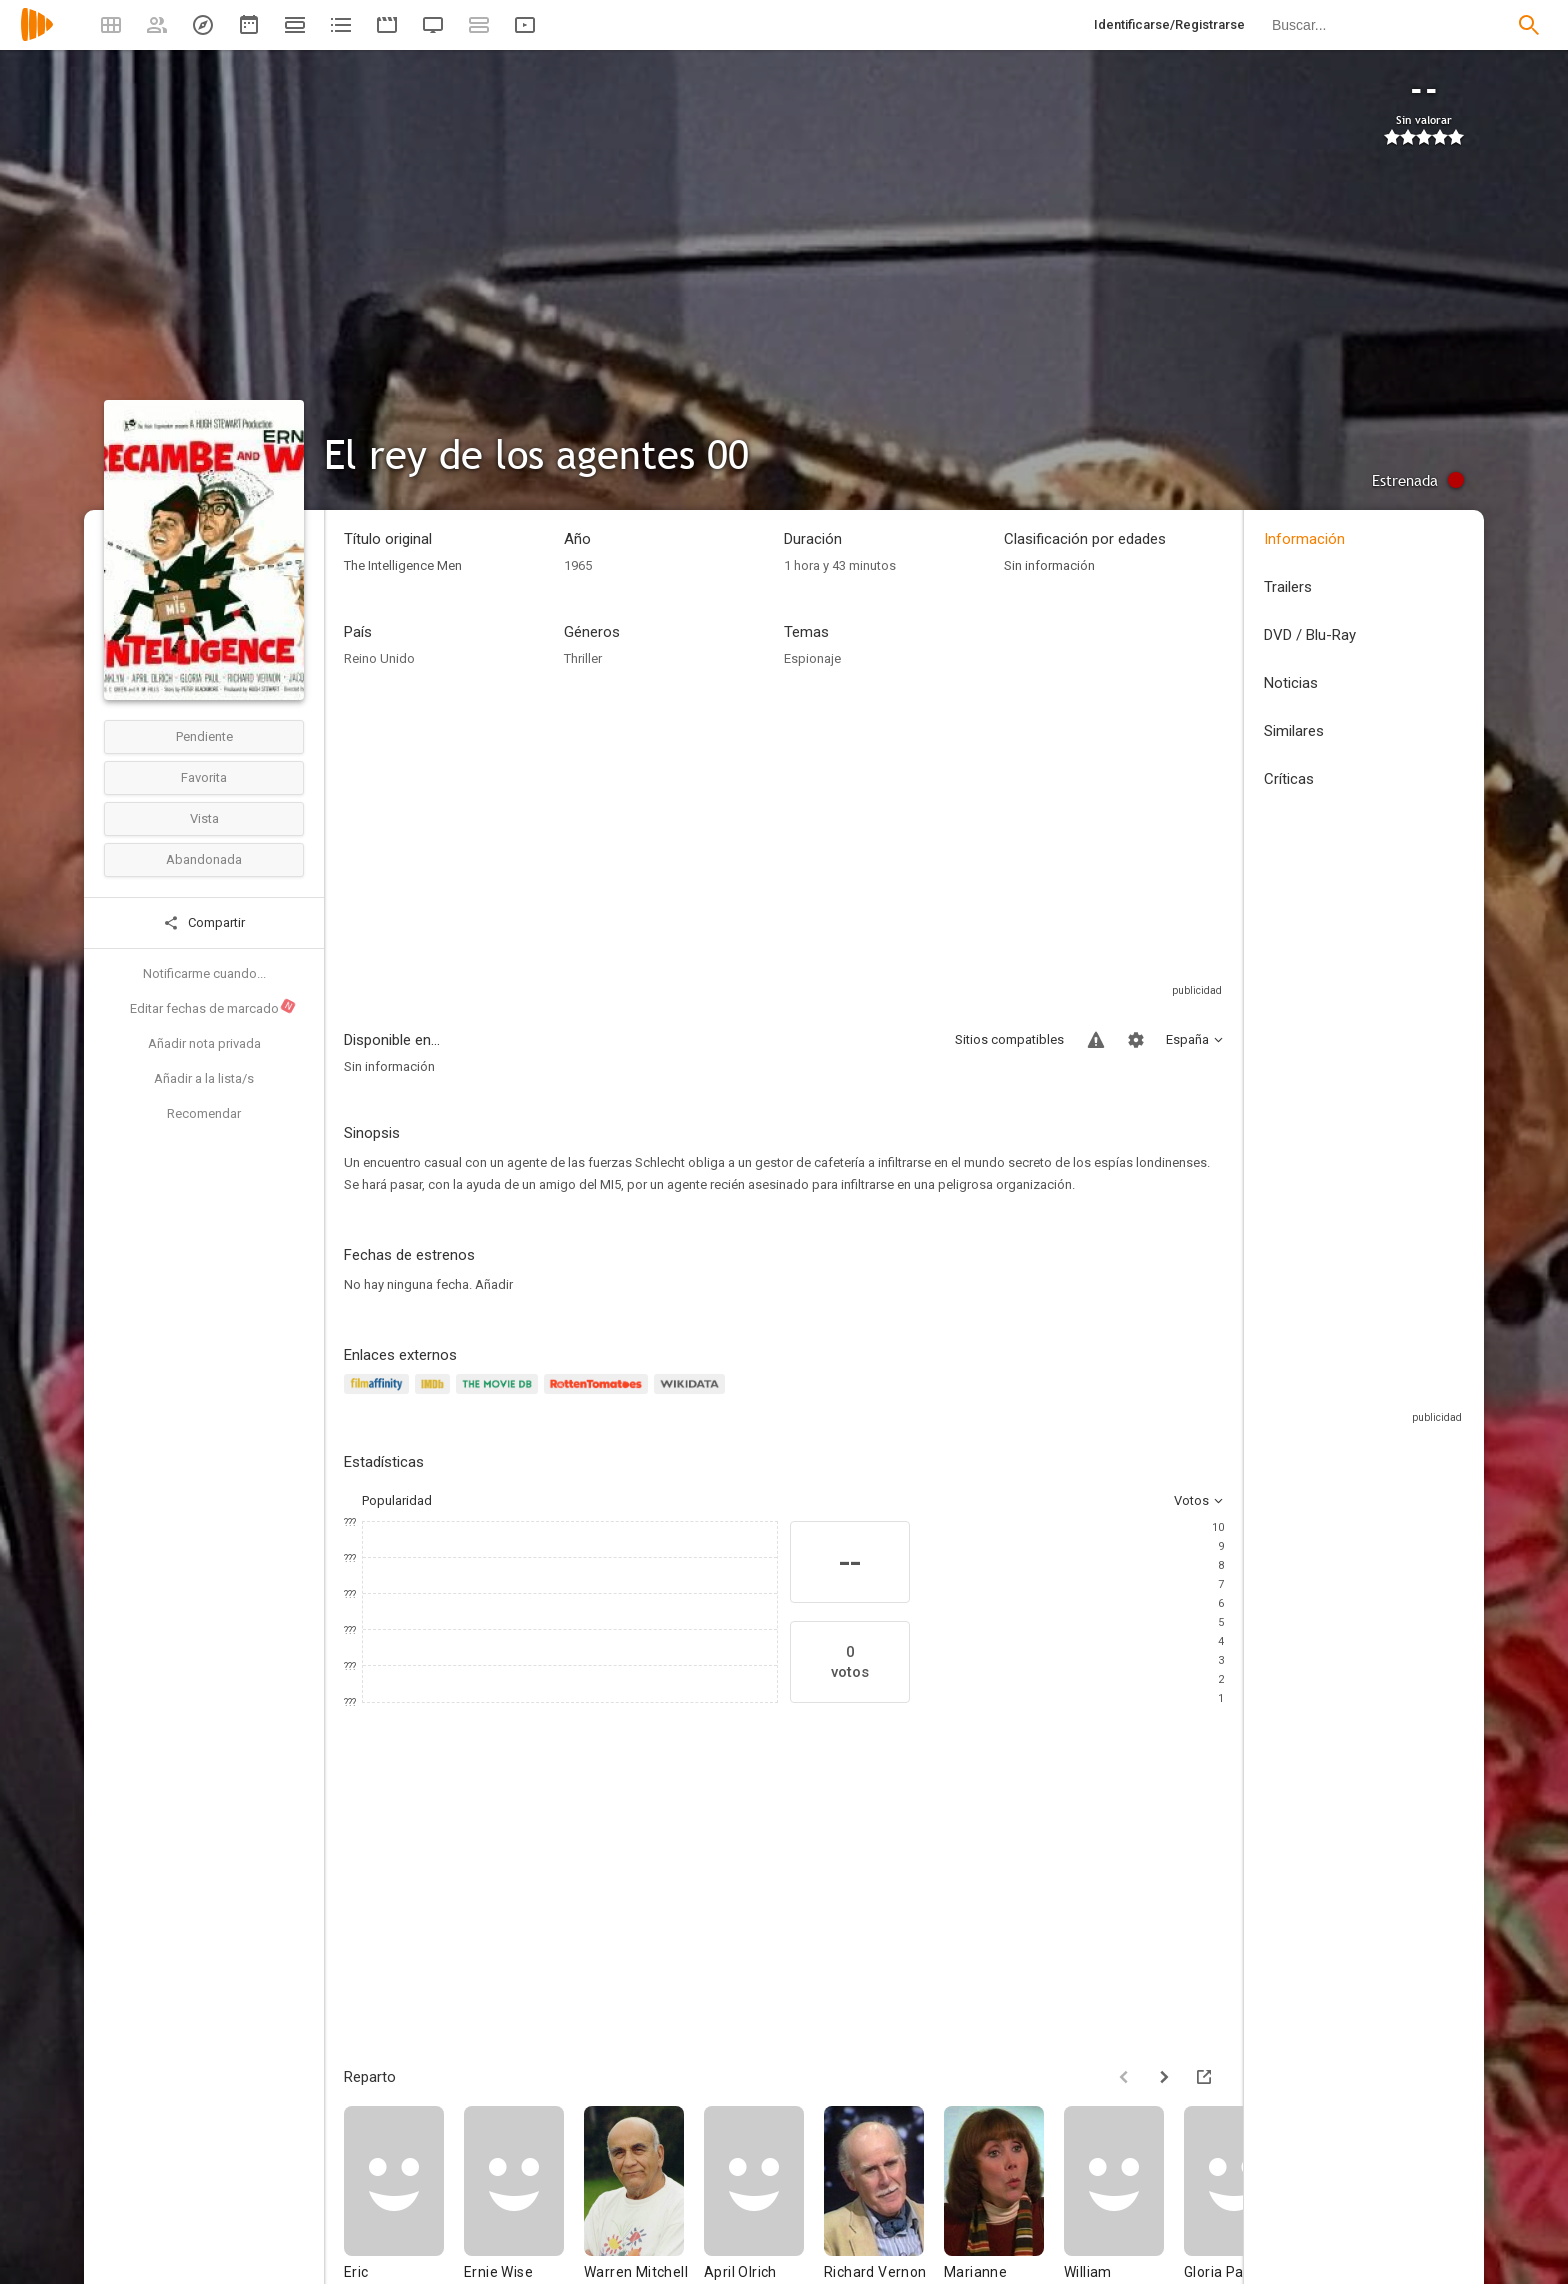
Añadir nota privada (204, 1043)
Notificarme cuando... (204, 973)
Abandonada (204, 859)
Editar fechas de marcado (213, 1007)
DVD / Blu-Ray (1310, 635)
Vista (204, 818)
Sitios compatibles (1009, 1039)
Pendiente (204, 736)
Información (1304, 539)
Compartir (204, 923)
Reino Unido (379, 658)
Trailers (1288, 587)
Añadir (494, 1284)
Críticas (1289, 779)
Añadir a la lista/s (204, 1078)
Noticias (1291, 683)
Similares (1294, 731)
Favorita (204, 777)
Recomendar (204, 1113)
